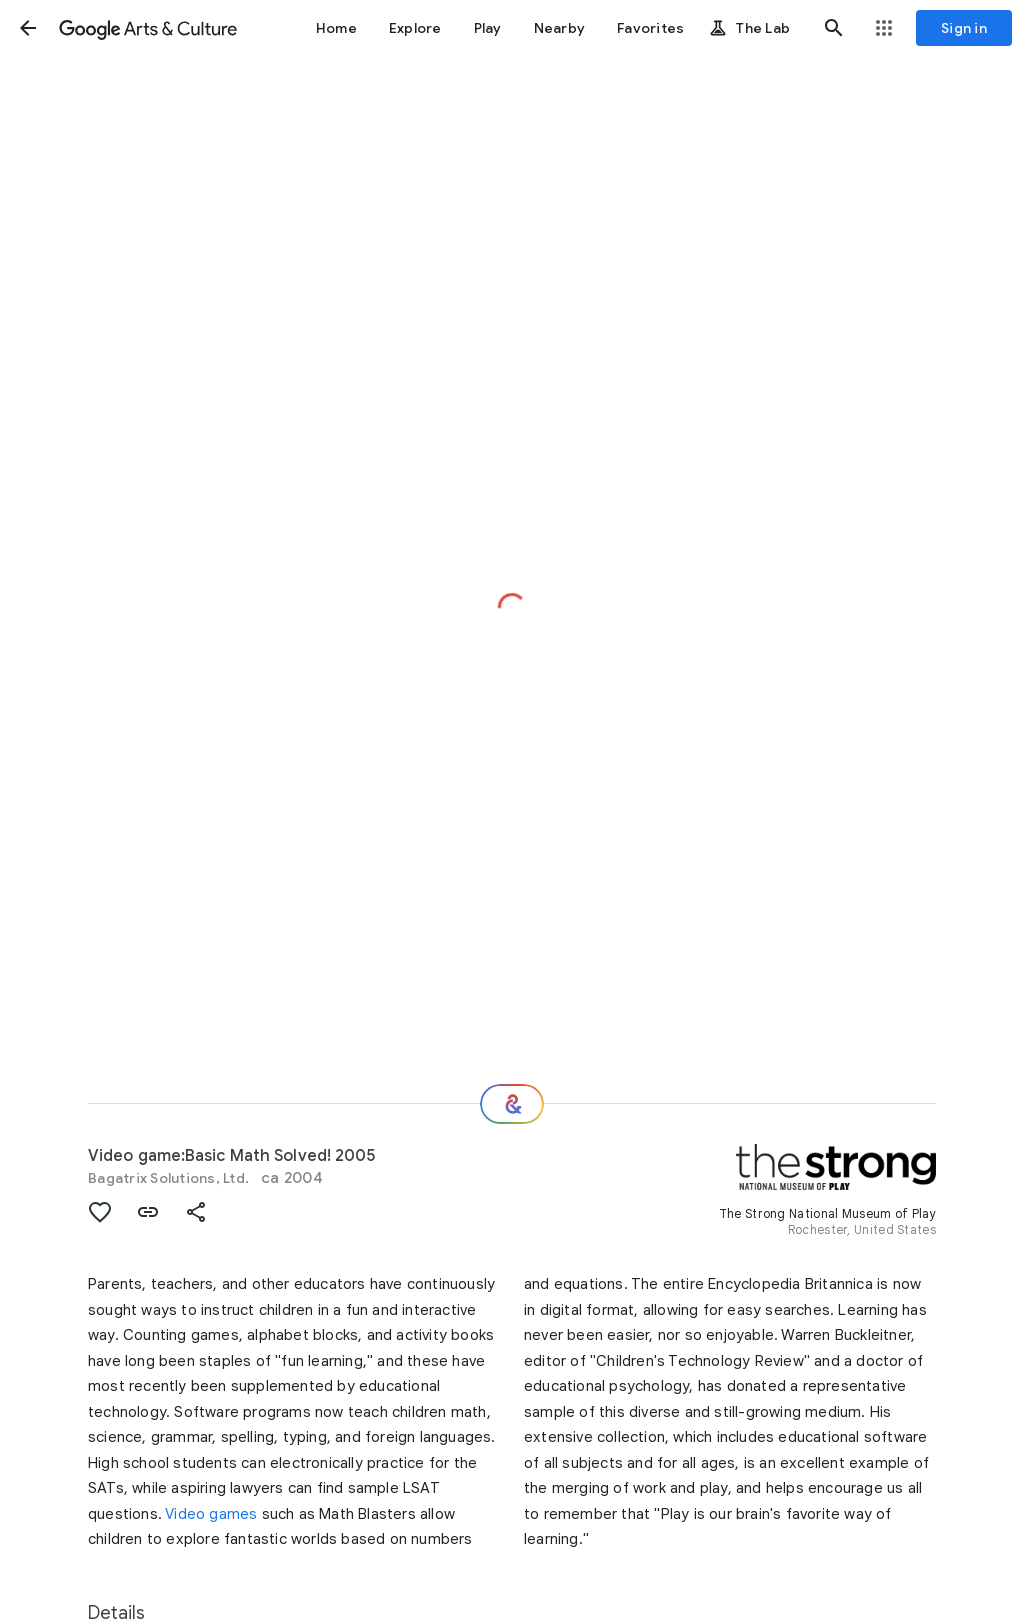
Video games (211, 1514)
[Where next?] (512, 1104)
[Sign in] (964, 28)
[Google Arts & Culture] (148, 28)
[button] (28, 28)
